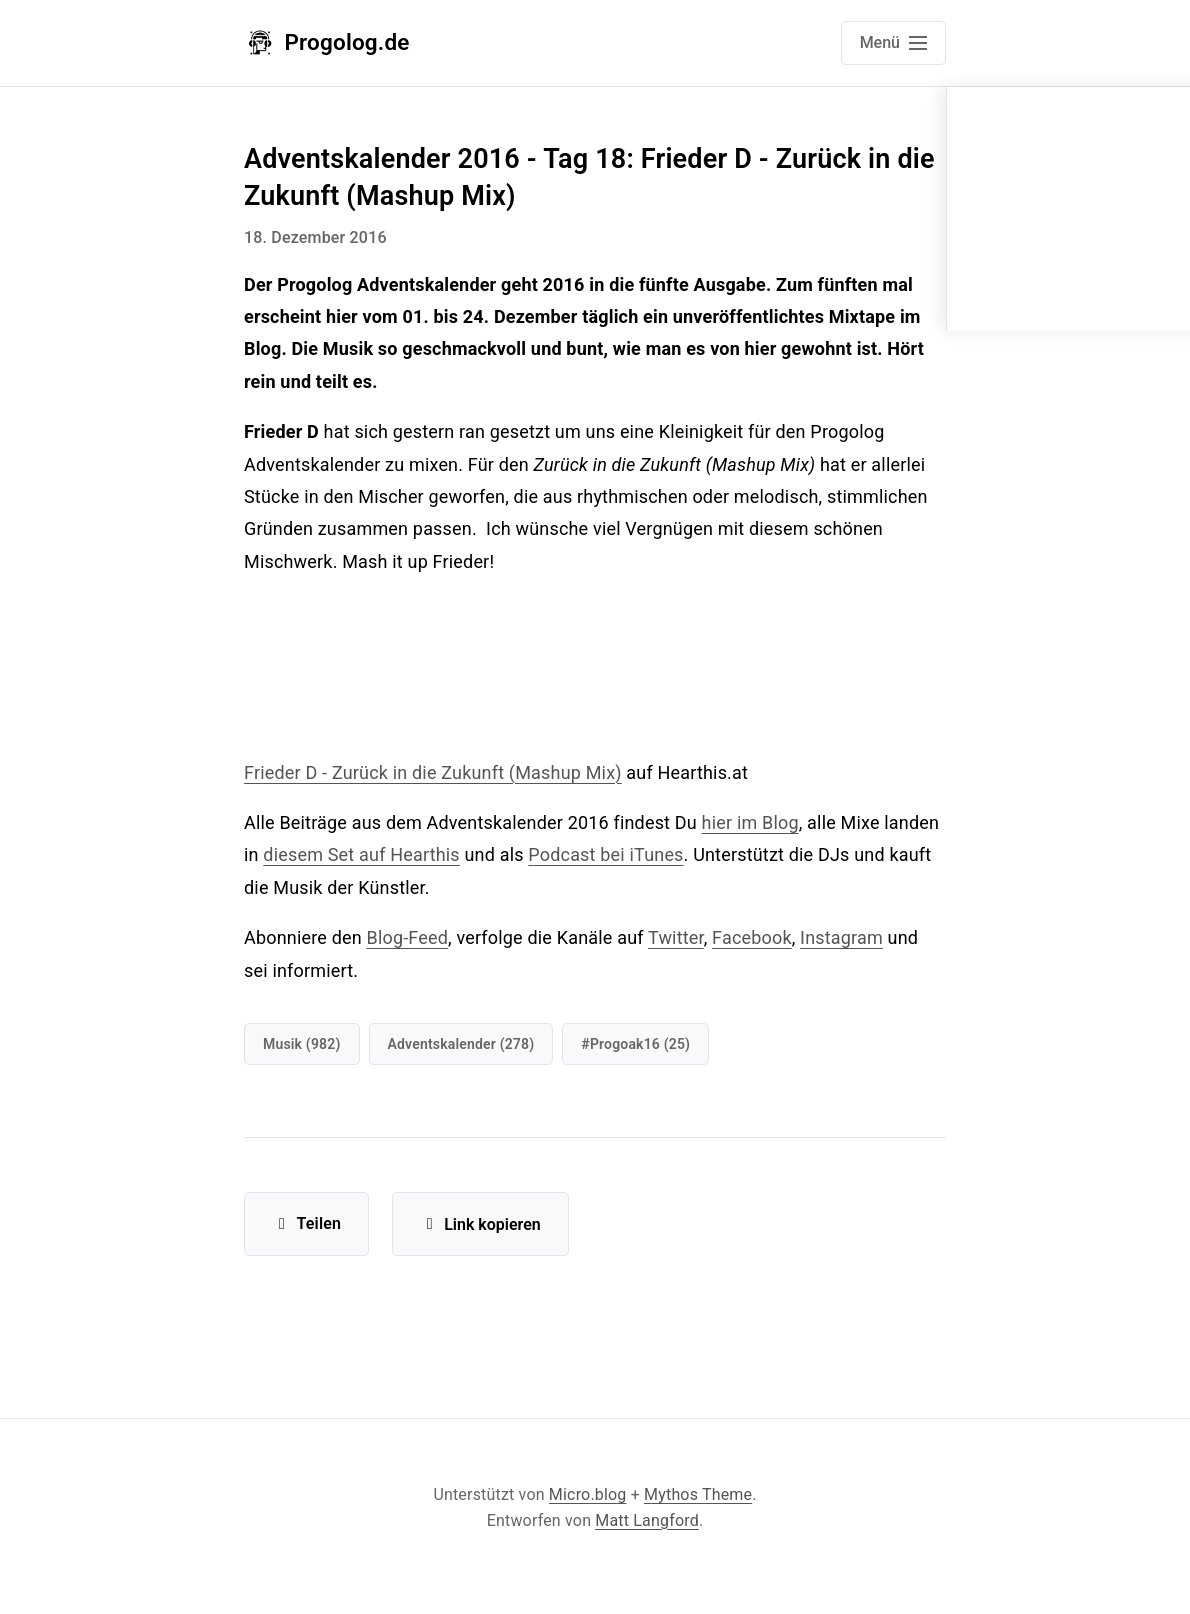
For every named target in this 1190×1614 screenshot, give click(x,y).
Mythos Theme (698, 1494)
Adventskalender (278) (461, 1044)
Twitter (676, 937)
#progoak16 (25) (635, 1044)
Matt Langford (647, 1520)
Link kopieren (480, 1224)
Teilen (306, 1223)
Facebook (752, 937)
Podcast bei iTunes (605, 854)
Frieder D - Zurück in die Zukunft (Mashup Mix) (433, 772)
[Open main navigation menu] (893, 43)
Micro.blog (588, 1494)
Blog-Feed (407, 937)
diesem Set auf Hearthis (361, 854)
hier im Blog (750, 822)
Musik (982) (302, 1044)
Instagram (841, 937)
